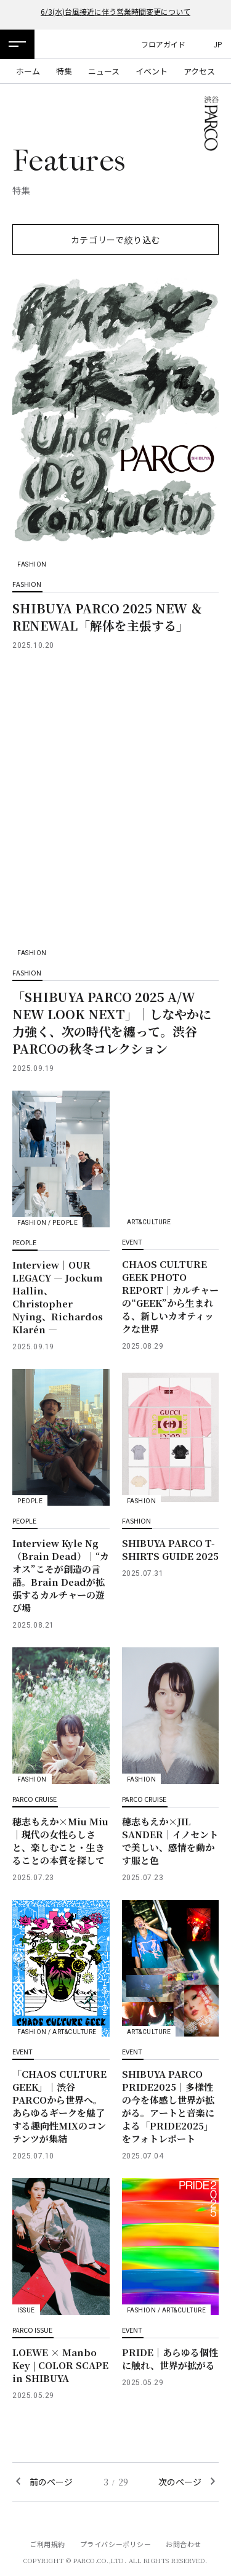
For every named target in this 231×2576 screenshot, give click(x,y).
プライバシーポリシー (116, 2544)
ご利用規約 (47, 2544)
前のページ (51, 2481)
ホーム (28, 71)
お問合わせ (183, 2544)
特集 (64, 71)
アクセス (199, 71)
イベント (152, 71)
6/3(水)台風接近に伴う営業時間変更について (115, 11)
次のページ (179, 2481)
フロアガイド (163, 44)
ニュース (104, 71)
